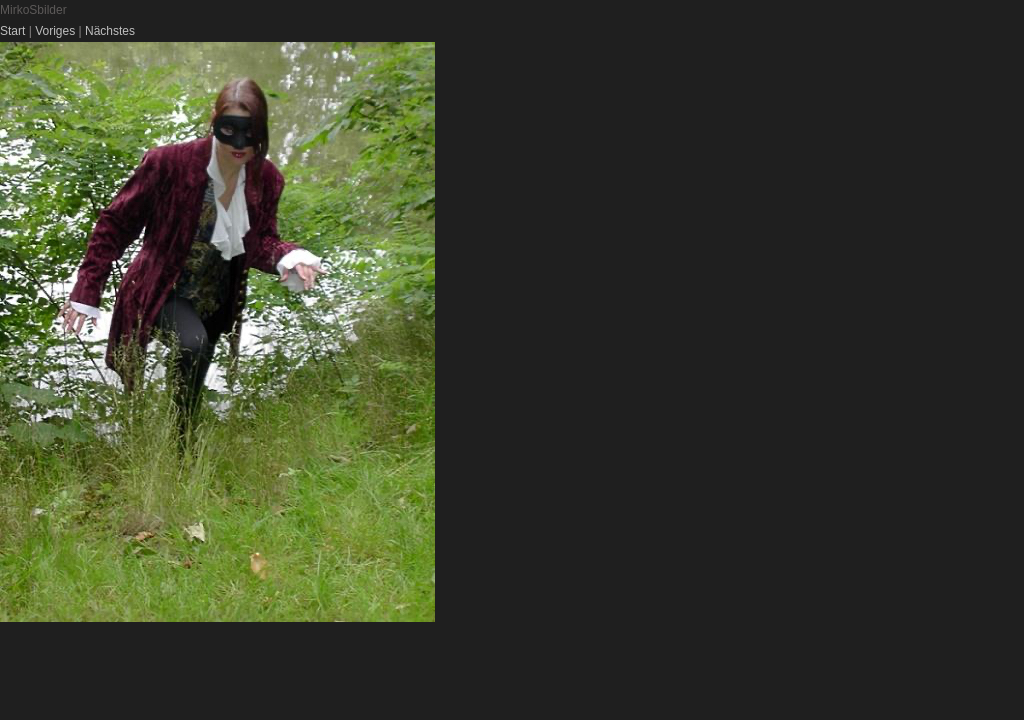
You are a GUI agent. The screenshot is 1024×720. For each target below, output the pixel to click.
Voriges (55, 31)
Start (12, 31)
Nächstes (110, 31)
